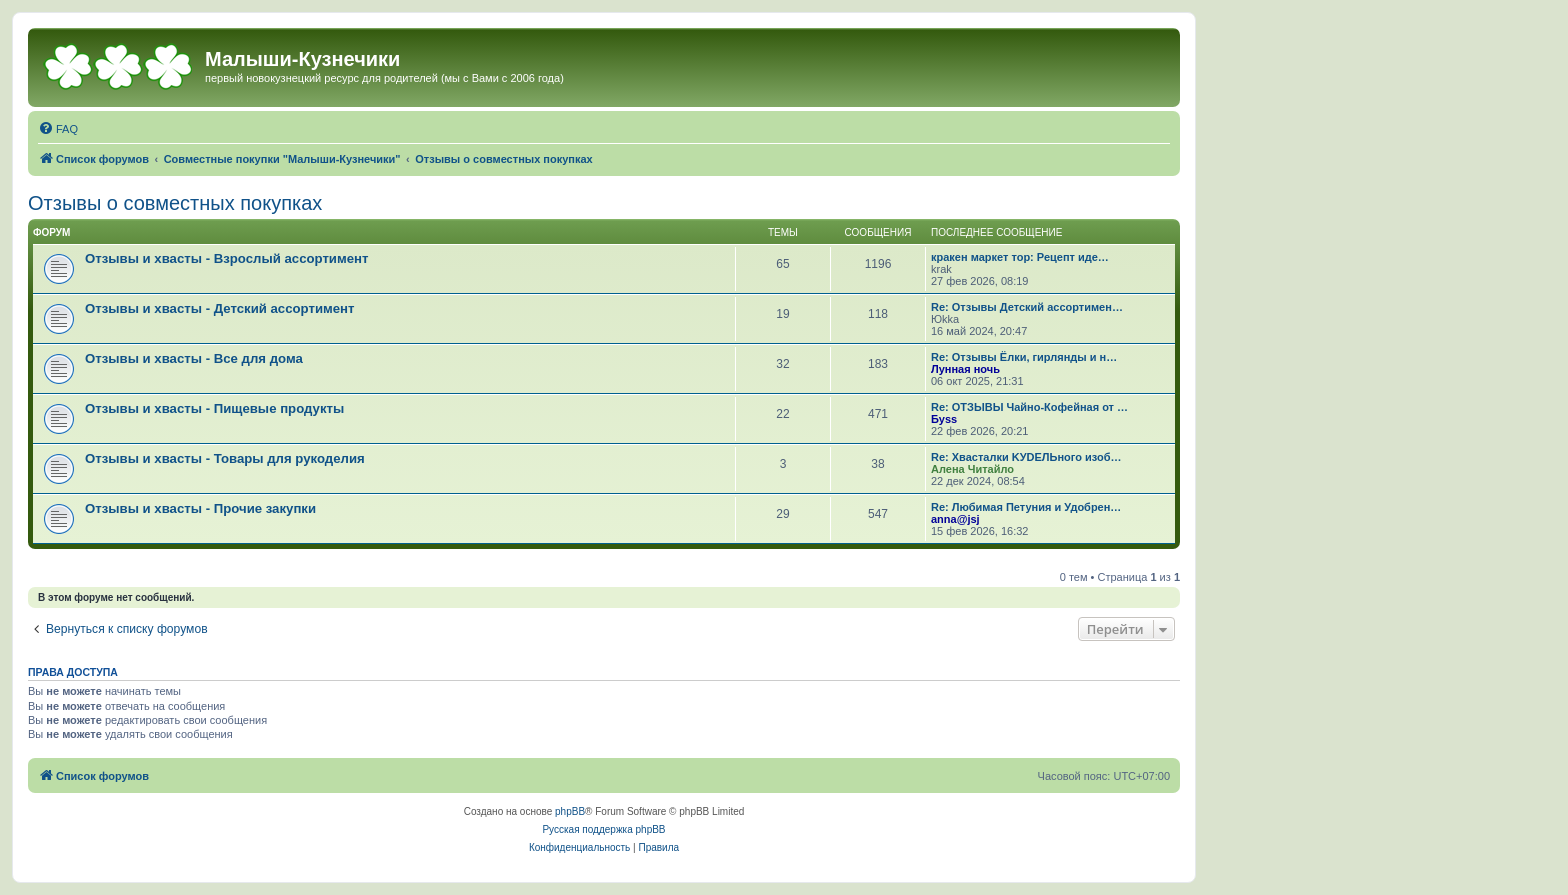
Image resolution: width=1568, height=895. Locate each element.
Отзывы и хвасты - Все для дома (194, 358)
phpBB (570, 811)
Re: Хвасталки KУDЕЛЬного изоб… (1026, 457)
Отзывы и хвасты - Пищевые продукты (214, 408)
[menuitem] (58, 129)
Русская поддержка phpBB (603, 829)
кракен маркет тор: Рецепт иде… (1020, 257)
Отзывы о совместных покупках (175, 203)
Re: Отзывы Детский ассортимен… (1027, 307)
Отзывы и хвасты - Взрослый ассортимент (227, 258)
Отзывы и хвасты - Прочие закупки (200, 508)
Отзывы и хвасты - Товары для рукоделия (225, 458)
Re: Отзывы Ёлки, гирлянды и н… (1024, 357)
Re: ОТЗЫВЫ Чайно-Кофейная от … (1029, 407)
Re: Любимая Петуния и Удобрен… (1026, 507)
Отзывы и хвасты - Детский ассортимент (220, 308)
